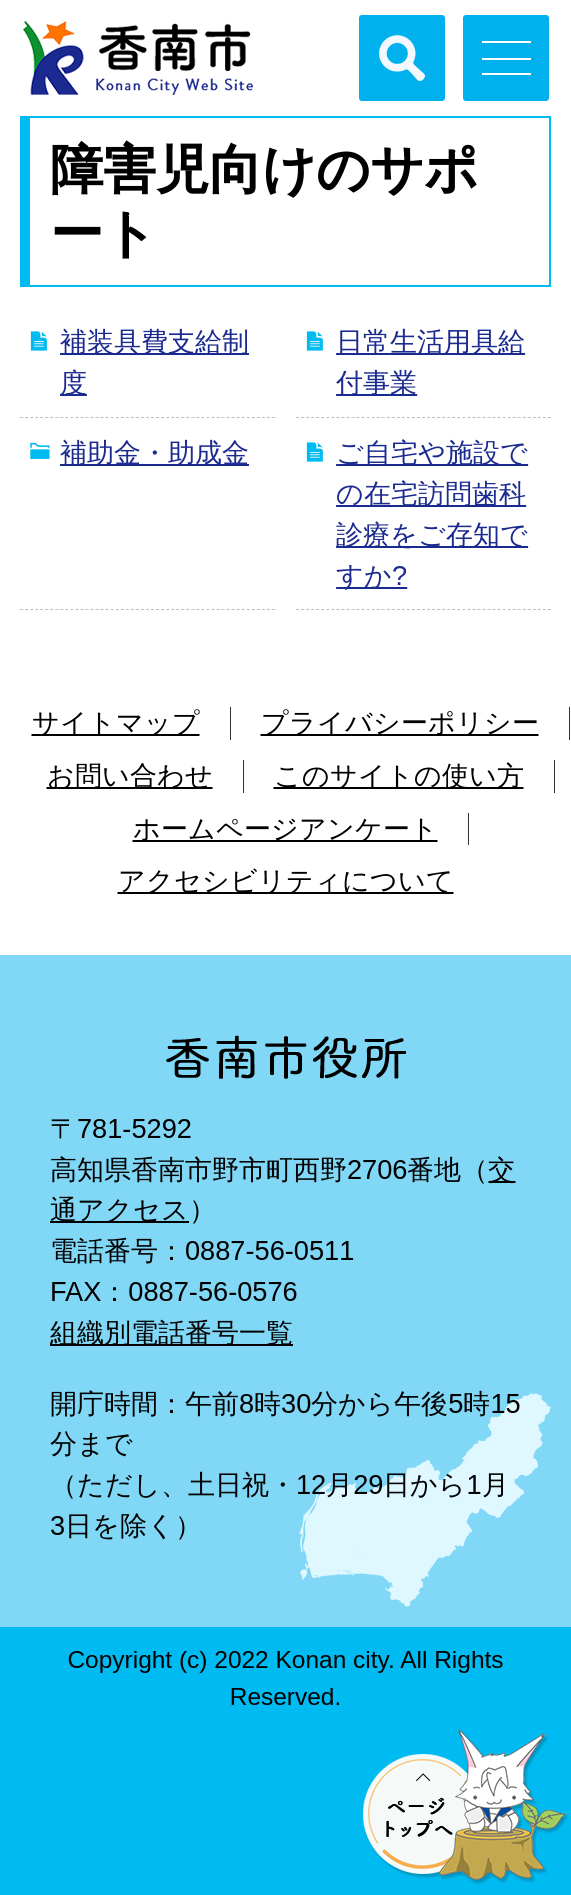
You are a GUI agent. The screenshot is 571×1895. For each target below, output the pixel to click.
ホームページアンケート (285, 828)
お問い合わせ (130, 775)
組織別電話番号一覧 (171, 1332)
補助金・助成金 (154, 452)
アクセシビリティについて (286, 880)
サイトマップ (116, 722)
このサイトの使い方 (399, 775)
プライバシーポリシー (400, 722)
